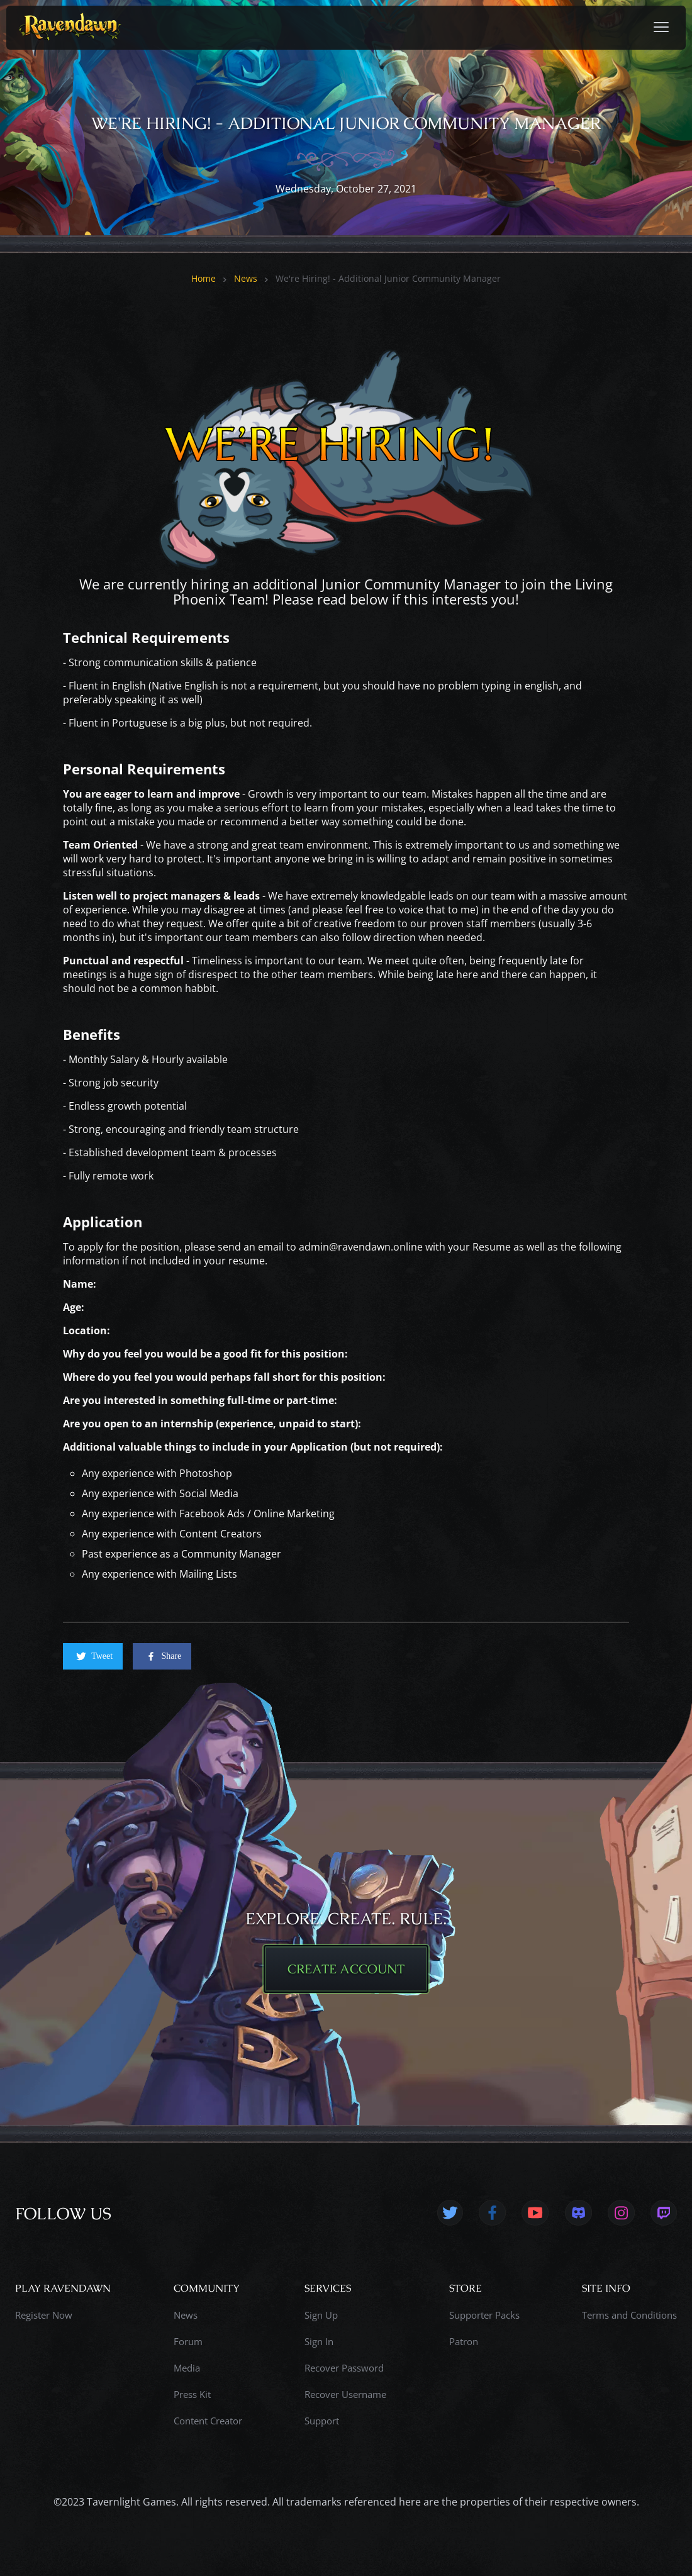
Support (321, 2420)
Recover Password (344, 2367)
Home (203, 278)
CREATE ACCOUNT (346, 1969)
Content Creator (208, 2420)
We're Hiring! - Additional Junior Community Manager (388, 278)
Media (187, 2367)
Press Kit (192, 2394)
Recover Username (345, 2394)
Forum (188, 2341)
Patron (463, 2341)
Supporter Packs (484, 2315)
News (245, 278)
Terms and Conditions (629, 2315)
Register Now (43, 2315)
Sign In (318, 2341)
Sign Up (321, 2315)
